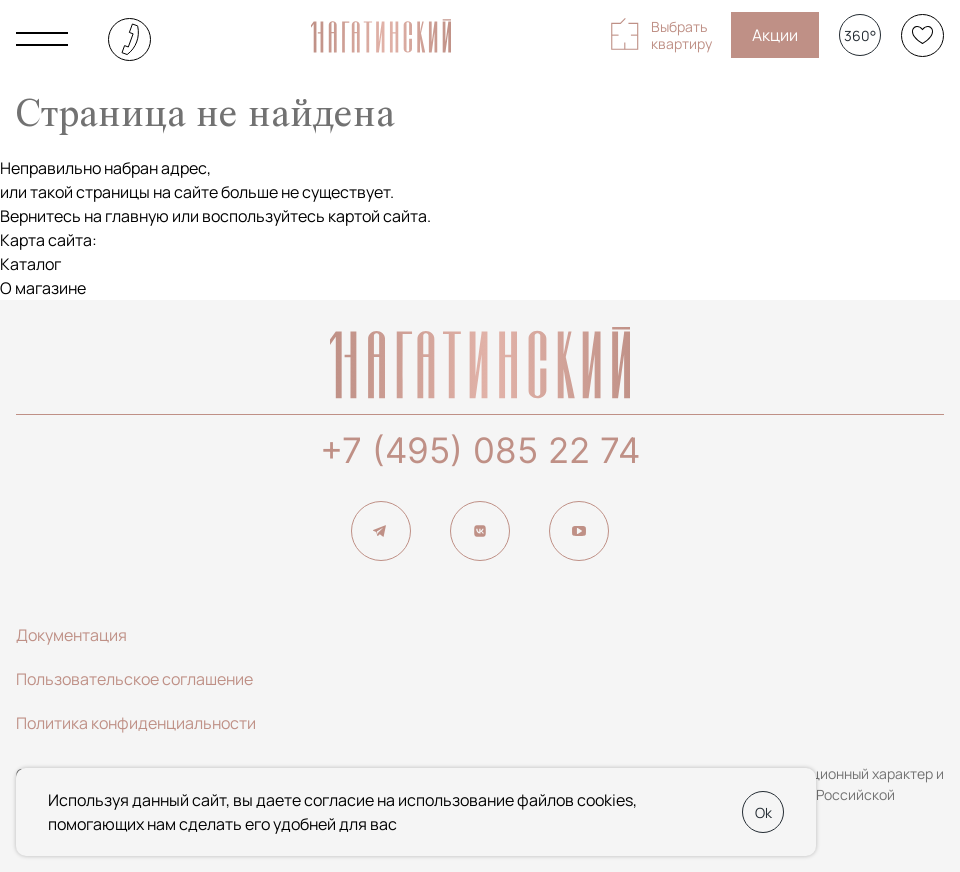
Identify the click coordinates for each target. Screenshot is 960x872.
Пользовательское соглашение (134, 679)
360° (860, 35)
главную (137, 216)
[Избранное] (922, 35)
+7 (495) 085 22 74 (480, 450)
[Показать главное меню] (42, 39)
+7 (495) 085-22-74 (129, 39)
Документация (71, 635)
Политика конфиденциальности (136, 723)
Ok (763, 812)
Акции (775, 35)
